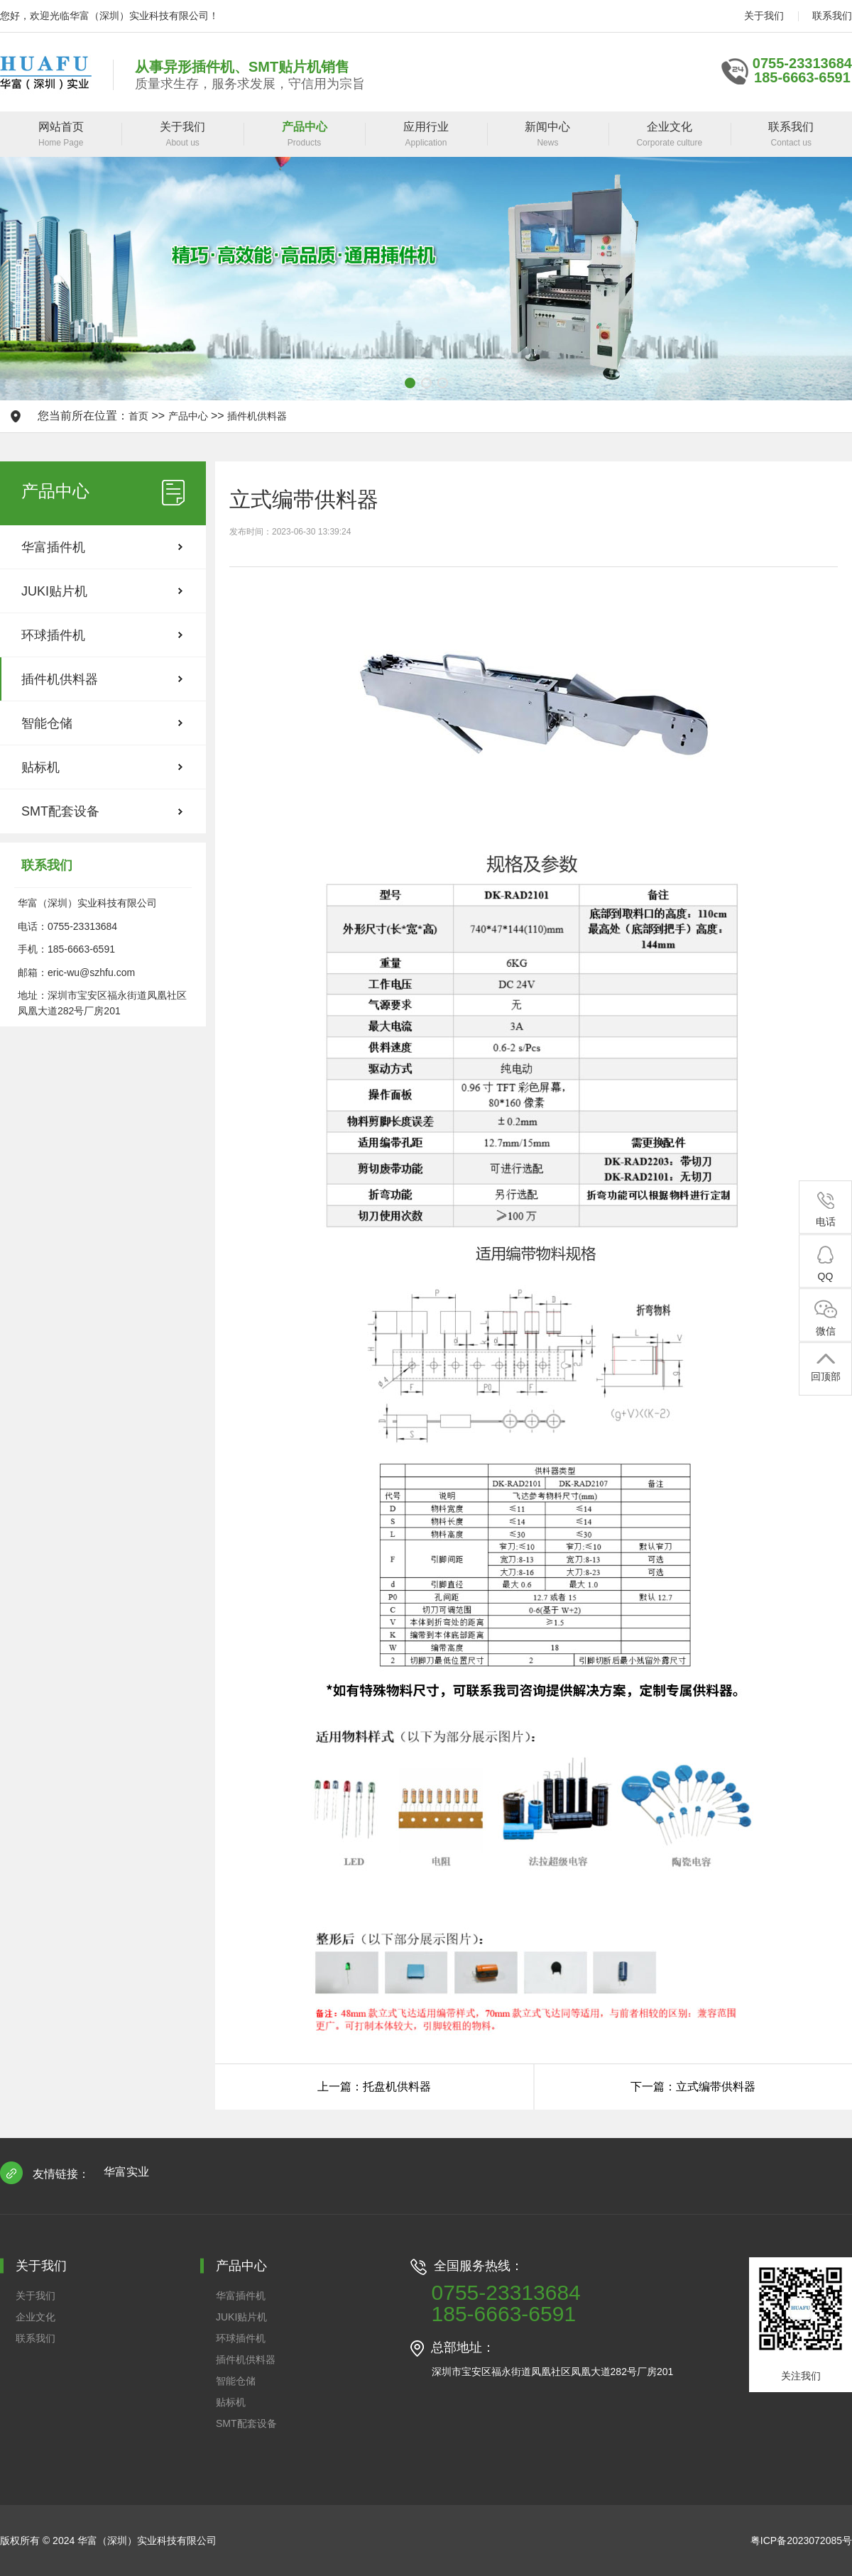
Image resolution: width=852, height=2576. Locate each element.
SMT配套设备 (60, 811)
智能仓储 (46, 723)
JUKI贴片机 (54, 591)
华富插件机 (53, 547)
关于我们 (764, 15)
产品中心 (188, 416)
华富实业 (126, 2172)
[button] (410, 383)
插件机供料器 (257, 416)
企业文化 (35, 2317)
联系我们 (832, 15)
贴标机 (40, 767)
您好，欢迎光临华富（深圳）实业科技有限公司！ (109, 15)
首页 (138, 416)
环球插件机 (53, 635)
